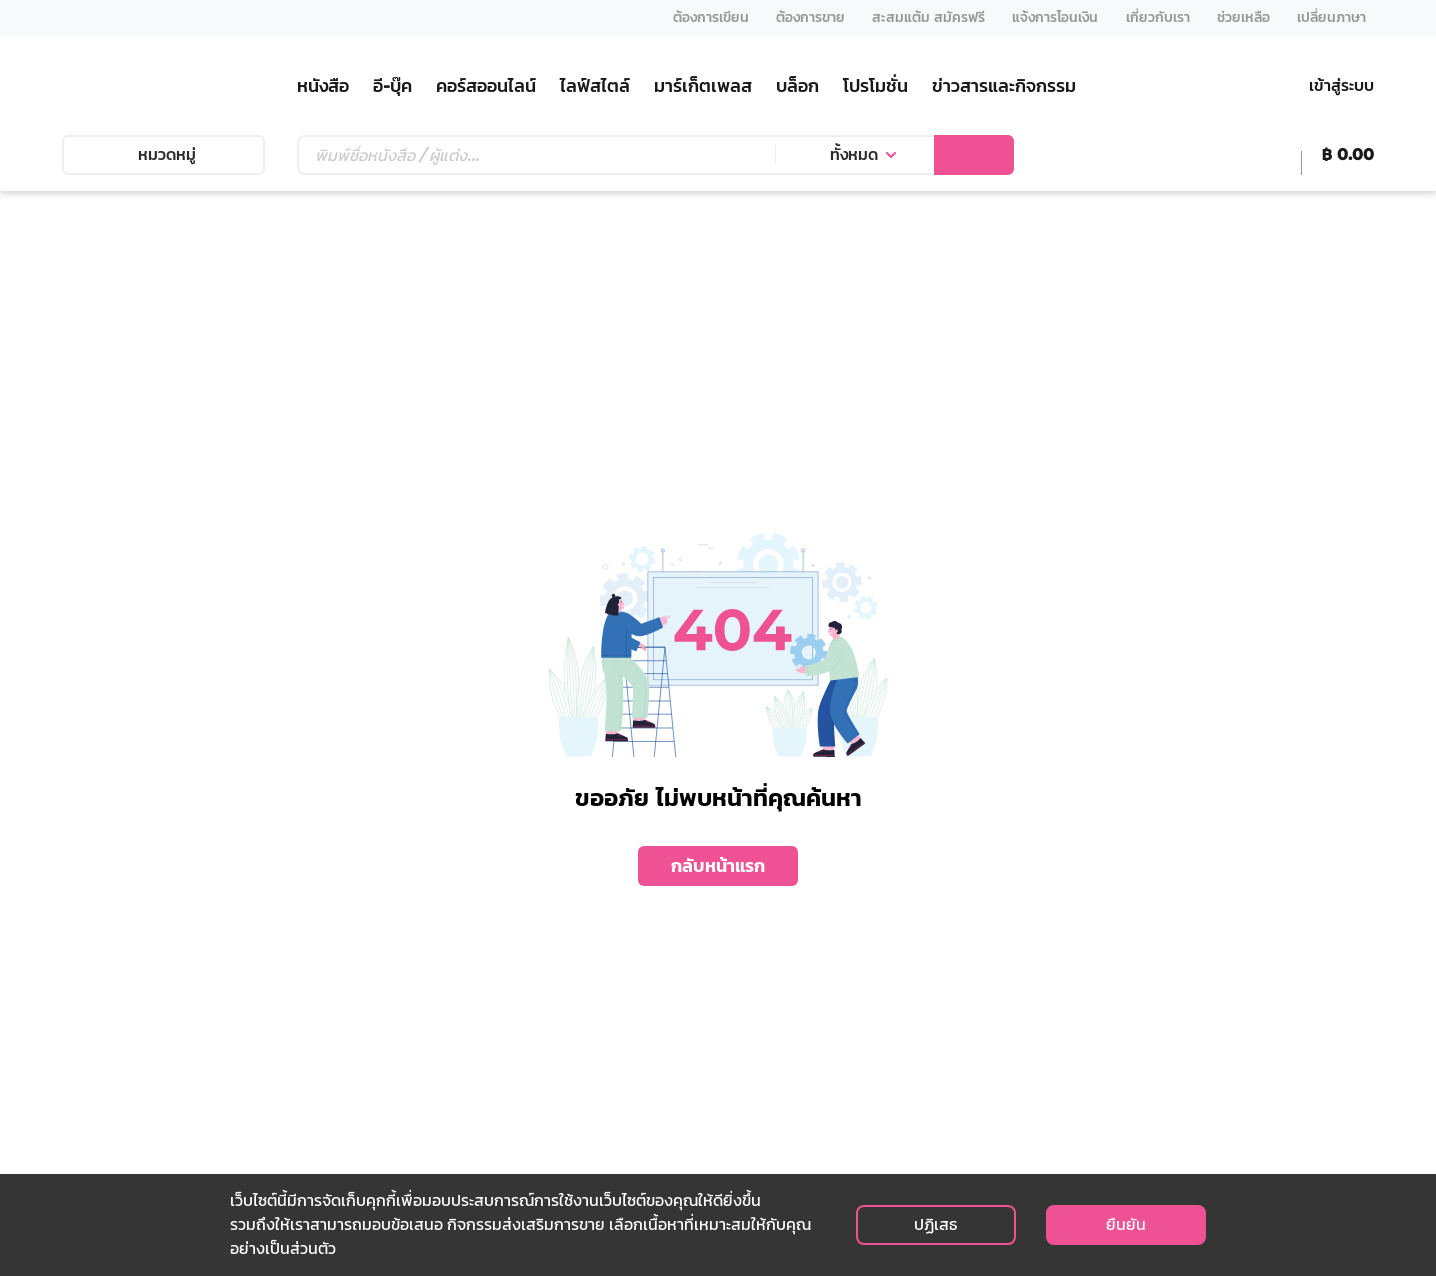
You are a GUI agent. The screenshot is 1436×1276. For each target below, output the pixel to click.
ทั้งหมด (854, 154)
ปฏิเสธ (935, 1224)
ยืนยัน (1126, 1224)
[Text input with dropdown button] (536, 155)
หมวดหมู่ (163, 154)
